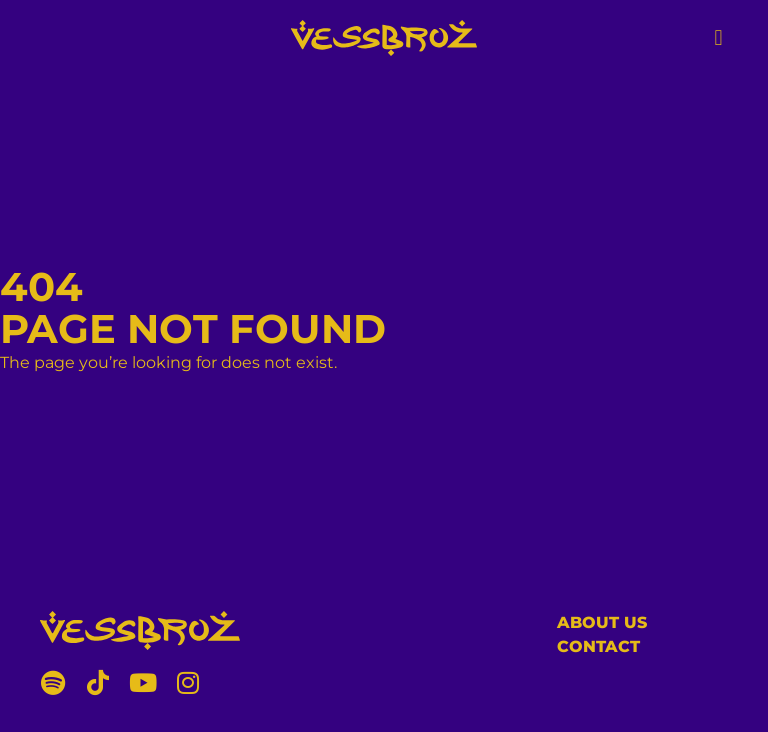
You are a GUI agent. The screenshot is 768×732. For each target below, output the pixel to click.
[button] (718, 37)
